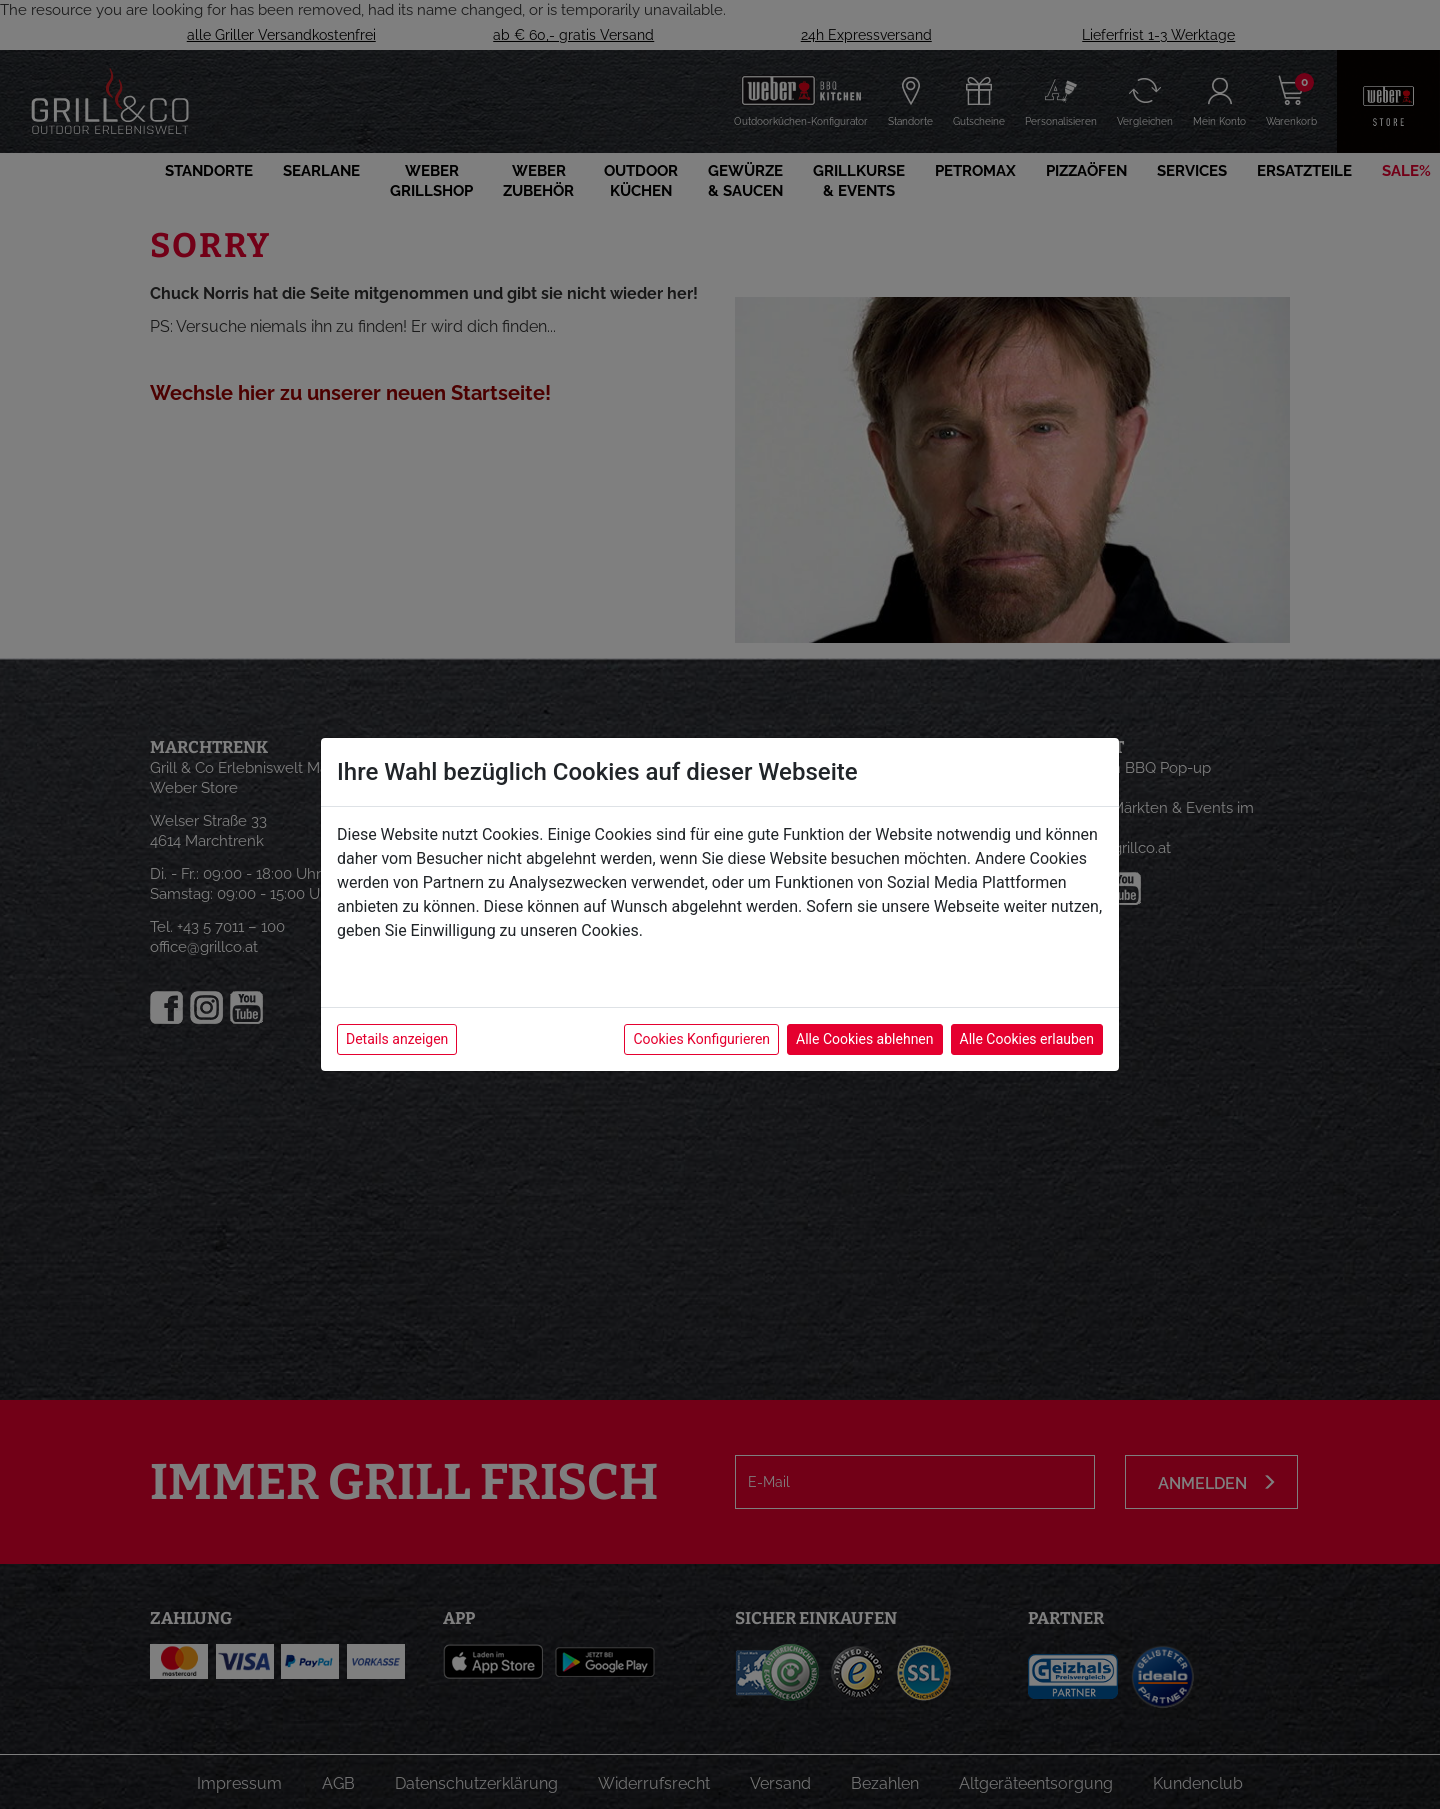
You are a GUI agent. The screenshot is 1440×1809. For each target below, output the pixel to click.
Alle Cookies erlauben (1027, 1039)
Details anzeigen (397, 1039)
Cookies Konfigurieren (701, 1039)
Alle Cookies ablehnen (864, 1039)
